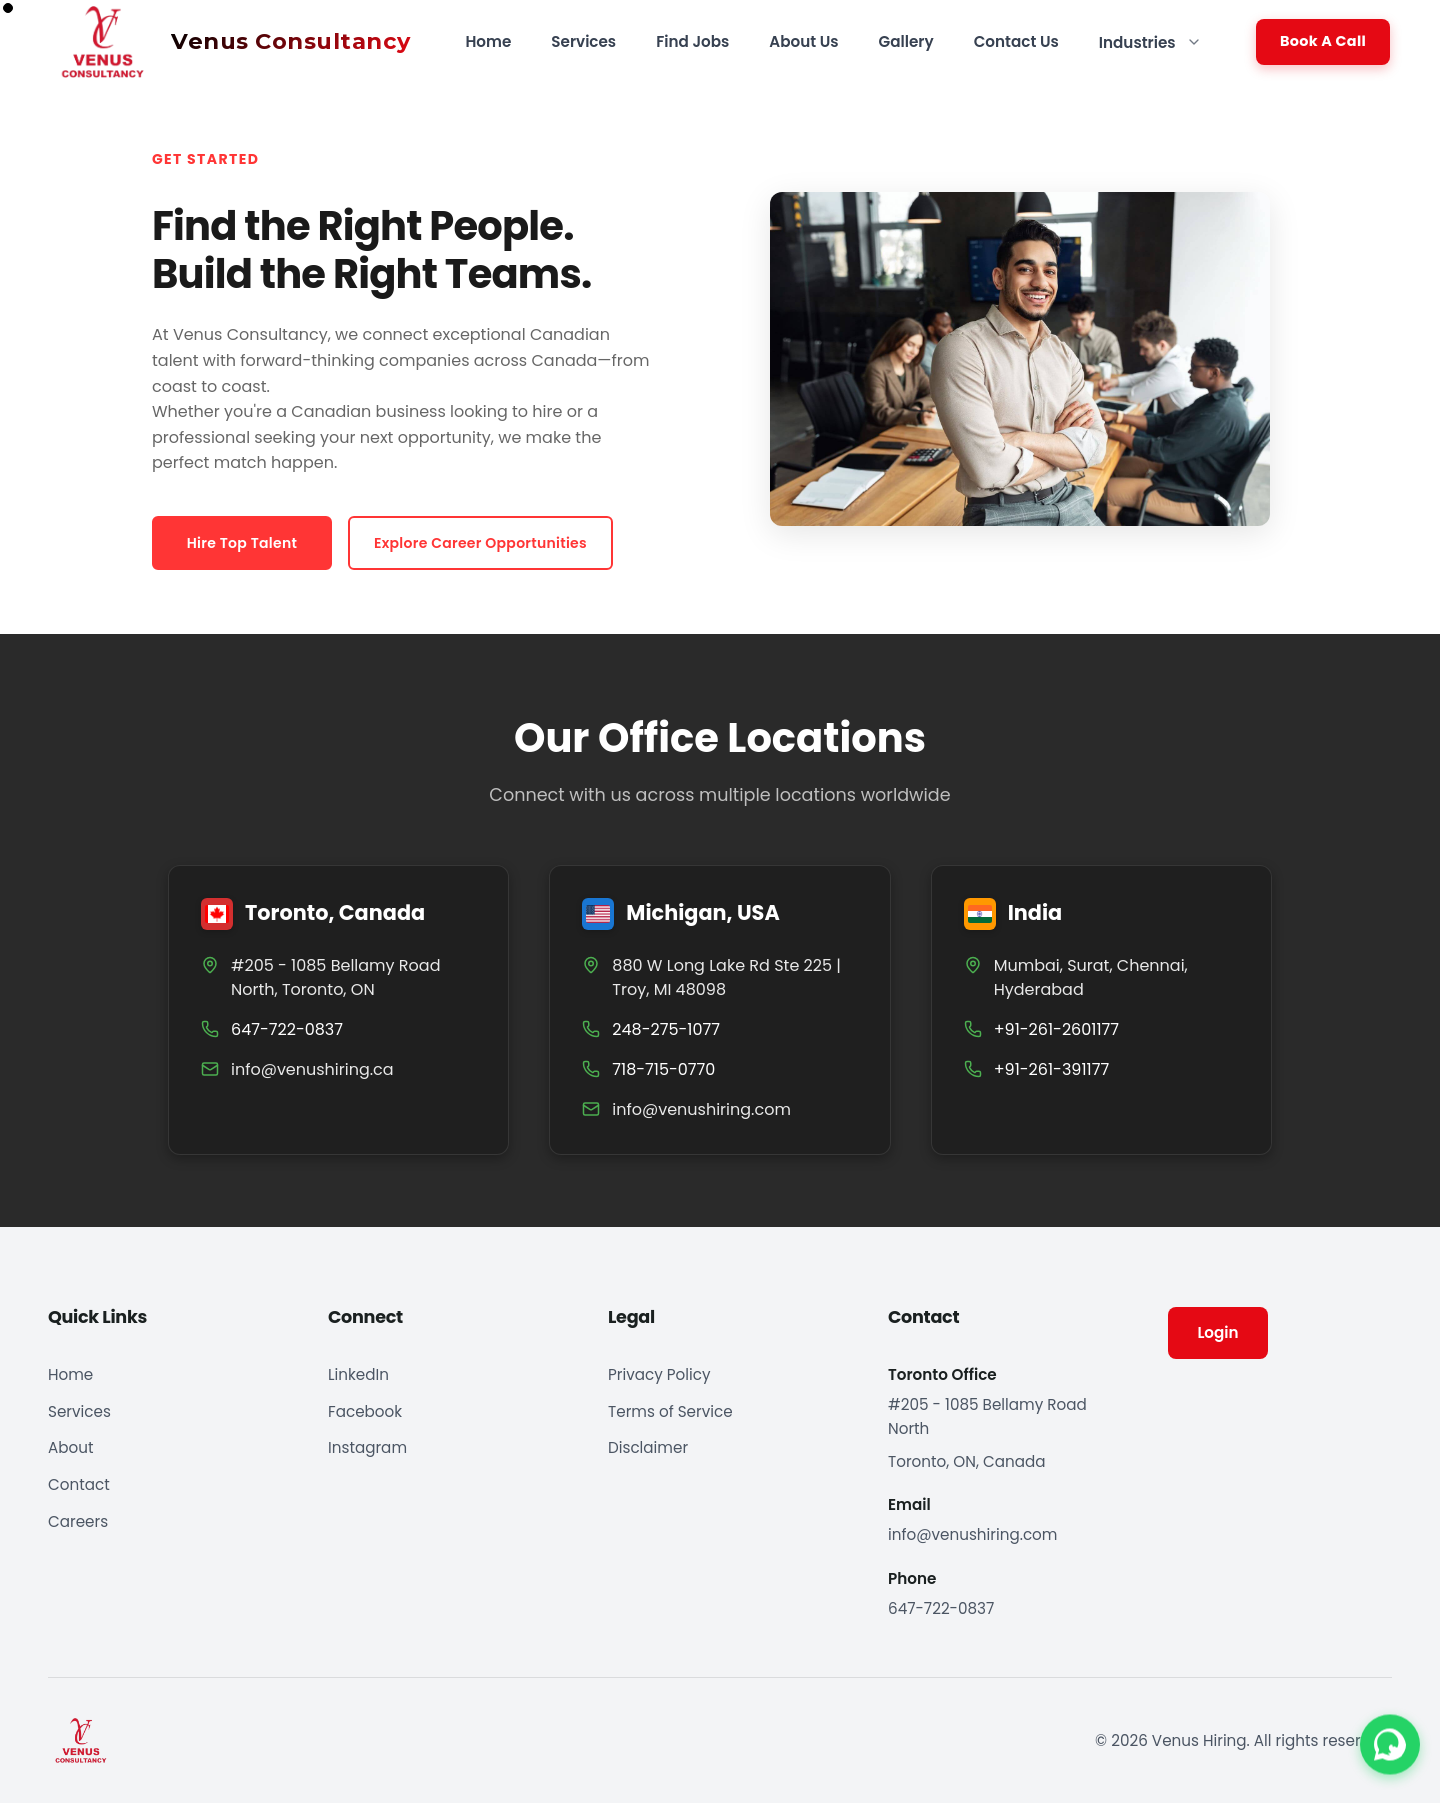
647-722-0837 (941, 1608)
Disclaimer (648, 1447)
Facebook (365, 1411)
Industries (1150, 42)
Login (1217, 1332)
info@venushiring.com (701, 1109)
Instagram (367, 1447)
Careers (78, 1521)
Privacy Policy (659, 1374)
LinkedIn (358, 1374)
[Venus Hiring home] (220, 42)
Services (583, 41)
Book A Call (1323, 41)
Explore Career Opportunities (480, 543)
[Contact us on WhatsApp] (1390, 1746)
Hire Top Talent (242, 543)
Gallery (906, 41)
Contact (79, 1484)
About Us (803, 41)
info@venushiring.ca (312, 1069)
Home (488, 41)
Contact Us (1016, 41)
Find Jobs (692, 41)
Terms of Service (670, 1411)
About (70, 1447)
